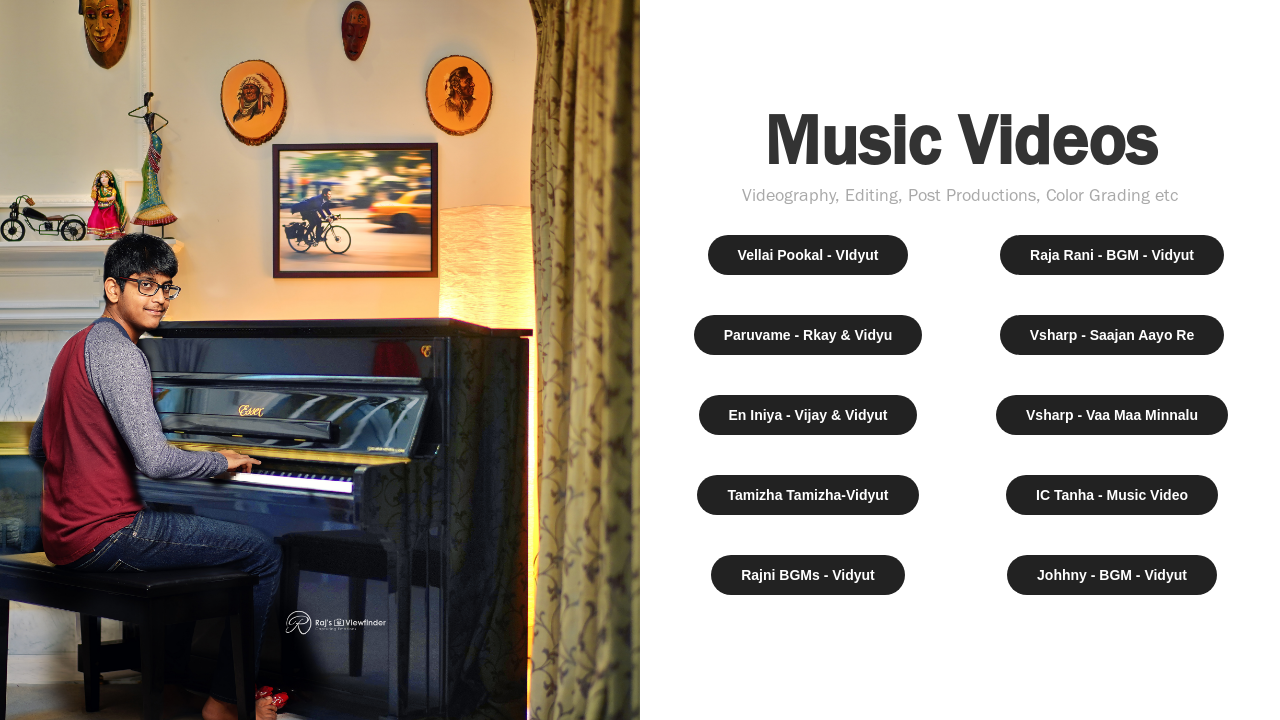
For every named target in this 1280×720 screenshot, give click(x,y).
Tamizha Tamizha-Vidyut (807, 495)
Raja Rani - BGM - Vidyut (1112, 255)
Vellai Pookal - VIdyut (808, 255)
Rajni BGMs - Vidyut (808, 575)
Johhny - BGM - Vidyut (1112, 575)
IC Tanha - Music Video (1112, 495)
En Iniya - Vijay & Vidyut (808, 415)
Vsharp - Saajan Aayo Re (1112, 335)
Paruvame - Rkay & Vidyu (808, 335)
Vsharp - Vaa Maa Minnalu (1112, 415)
